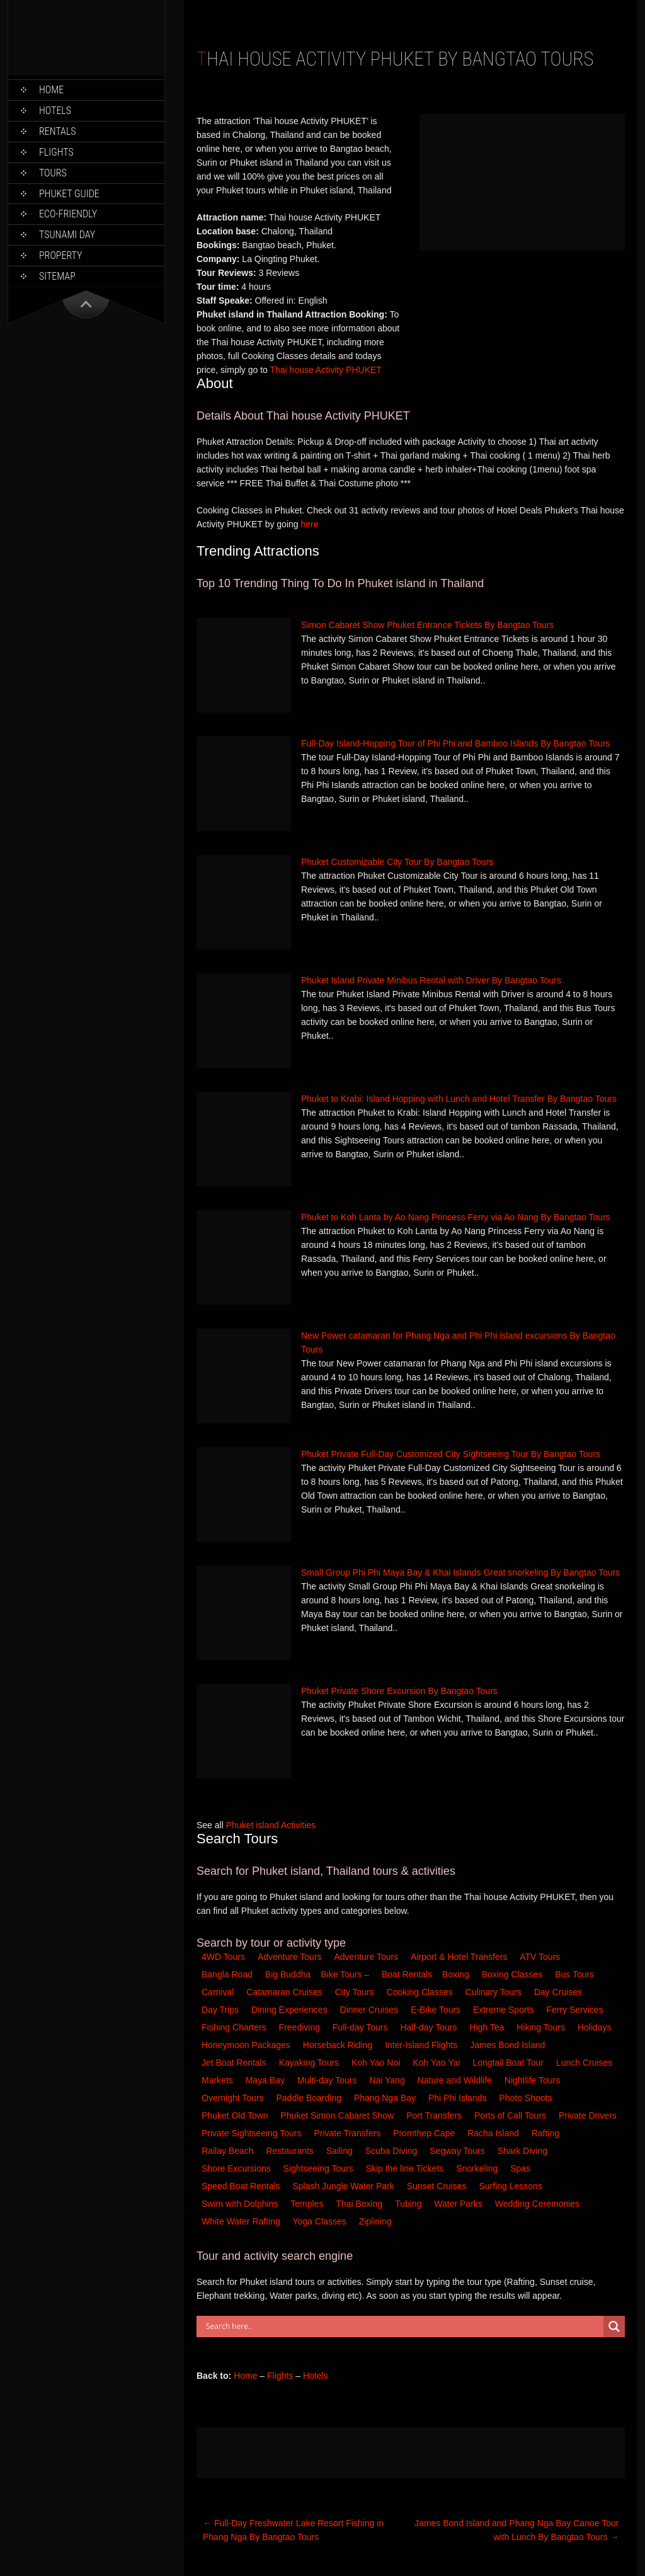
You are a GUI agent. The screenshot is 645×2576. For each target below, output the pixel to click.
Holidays (596, 2027)
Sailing (340, 2151)
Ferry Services (575, 2010)
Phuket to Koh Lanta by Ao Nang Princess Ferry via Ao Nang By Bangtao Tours (455, 1217)
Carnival (219, 1992)
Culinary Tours (494, 1992)
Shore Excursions (237, 2168)
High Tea (487, 2027)
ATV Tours (540, 1957)
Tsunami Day (67, 235)
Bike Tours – (346, 1974)
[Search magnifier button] (614, 2326)
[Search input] (403, 2326)
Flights (56, 152)
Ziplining (375, 2221)
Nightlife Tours (533, 2080)
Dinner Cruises (370, 2010)
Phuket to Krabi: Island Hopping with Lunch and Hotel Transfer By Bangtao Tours (459, 1099)
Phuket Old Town (236, 2115)
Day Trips (221, 2010)
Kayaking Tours (310, 2063)
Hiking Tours (542, 2027)
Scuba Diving (392, 2151)
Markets (219, 2080)
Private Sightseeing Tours (253, 2133)
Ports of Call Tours (511, 2115)
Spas (521, 2168)
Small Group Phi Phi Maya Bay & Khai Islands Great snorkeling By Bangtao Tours (460, 1572)
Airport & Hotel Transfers (459, 1957)
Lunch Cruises (585, 2063)
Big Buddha (288, 1974)
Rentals (57, 131)
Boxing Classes (513, 1974)
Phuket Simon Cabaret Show (338, 2115)
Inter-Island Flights (422, 2045)
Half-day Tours (429, 2027)
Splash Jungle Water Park (344, 2186)
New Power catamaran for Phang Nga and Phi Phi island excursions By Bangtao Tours (458, 1342)
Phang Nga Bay (386, 2098)
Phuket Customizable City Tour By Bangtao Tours (397, 862)
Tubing (409, 2204)
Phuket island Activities (271, 1825)
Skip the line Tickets (406, 2168)
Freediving (300, 2027)
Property (60, 255)
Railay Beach (229, 2151)
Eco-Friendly (68, 214)
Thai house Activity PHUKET (325, 370)
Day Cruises (559, 1992)
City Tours (356, 1992)
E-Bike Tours (437, 2010)
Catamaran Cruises (285, 1992)
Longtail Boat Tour (509, 2063)
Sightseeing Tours (319, 2168)
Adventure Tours (290, 1957)
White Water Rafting (242, 2221)
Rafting (547, 2133)
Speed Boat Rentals (242, 2186)
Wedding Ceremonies (538, 2204)
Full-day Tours (362, 2027)
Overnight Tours (234, 2098)
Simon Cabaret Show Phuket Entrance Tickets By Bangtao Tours (427, 625)
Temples (308, 2204)
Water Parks (459, 2204)
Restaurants (291, 2151)
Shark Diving (524, 2151)
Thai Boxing (360, 2204)
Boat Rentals (407, 1974)
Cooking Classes (421, 1992)
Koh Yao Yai (437, 2063)
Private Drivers (589, 2115)
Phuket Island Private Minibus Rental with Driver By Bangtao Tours (431, 980)
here (309, 524)
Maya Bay (266, 2080)
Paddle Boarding (309, 2098)
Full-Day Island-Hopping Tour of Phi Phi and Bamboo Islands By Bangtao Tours (455, 743)
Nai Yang (388, 2080)
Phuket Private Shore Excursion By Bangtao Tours (399, 1691)
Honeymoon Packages (247, 2045)
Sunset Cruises (438, 2186)
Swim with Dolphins (241, 2204)
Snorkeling (478, 2168)
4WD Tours (223, 1957)
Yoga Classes (321, 2221)
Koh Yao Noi (376, 2063)
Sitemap (57, 276)
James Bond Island (508, 2045)
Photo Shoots (526, 2098)
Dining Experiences (290, 2010)
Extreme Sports (504, 2010)
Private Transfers (348, 2133)
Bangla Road (227, 1974)
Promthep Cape (425, 2133)
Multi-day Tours (328, 2080)
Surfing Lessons (511, 2186)
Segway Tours (459, 2151)
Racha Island (494, 2133)
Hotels (55, 111)
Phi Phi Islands (458, 2098)
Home (51, 90)
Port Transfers (435, 2115)
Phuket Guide (69, 194)
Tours (53, 173)
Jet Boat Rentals (235, 2063)
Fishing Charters (235, 2027)
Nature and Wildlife (456, 2080)
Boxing (457, 1974)
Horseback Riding (339, 2045)
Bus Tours (575, 1974)
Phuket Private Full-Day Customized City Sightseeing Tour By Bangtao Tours (450, 1454)
